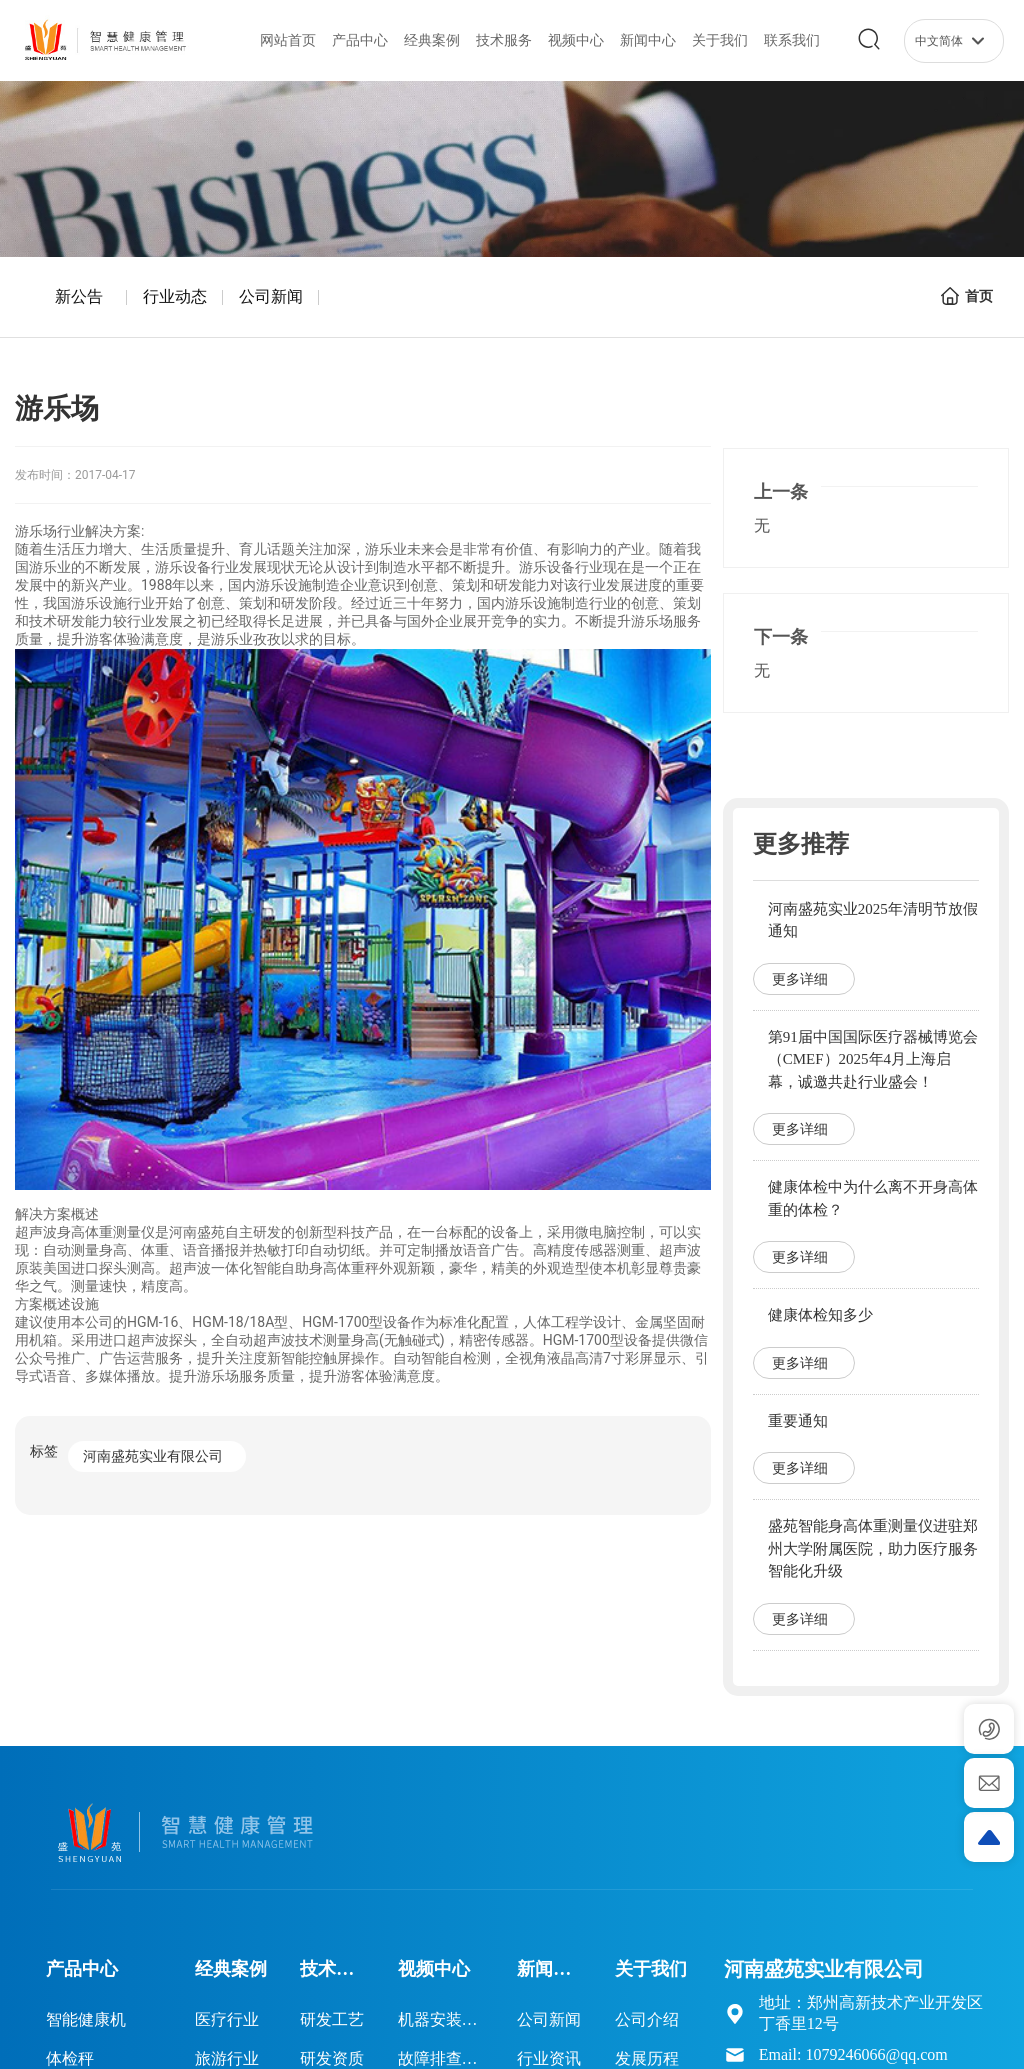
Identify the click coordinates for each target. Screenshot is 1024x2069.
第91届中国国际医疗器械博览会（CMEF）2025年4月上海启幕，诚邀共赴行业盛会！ (873, 1059)
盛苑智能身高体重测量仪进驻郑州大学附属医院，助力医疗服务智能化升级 (873, 1548)
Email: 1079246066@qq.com (853, 2054)
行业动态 (175, 296)
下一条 (781, 637)
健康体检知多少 (820, 1315)
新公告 (79, 296)
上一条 (781, 492)
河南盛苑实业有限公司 (153, 1456)
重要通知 (798, 1421)
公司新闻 (271, 296)
